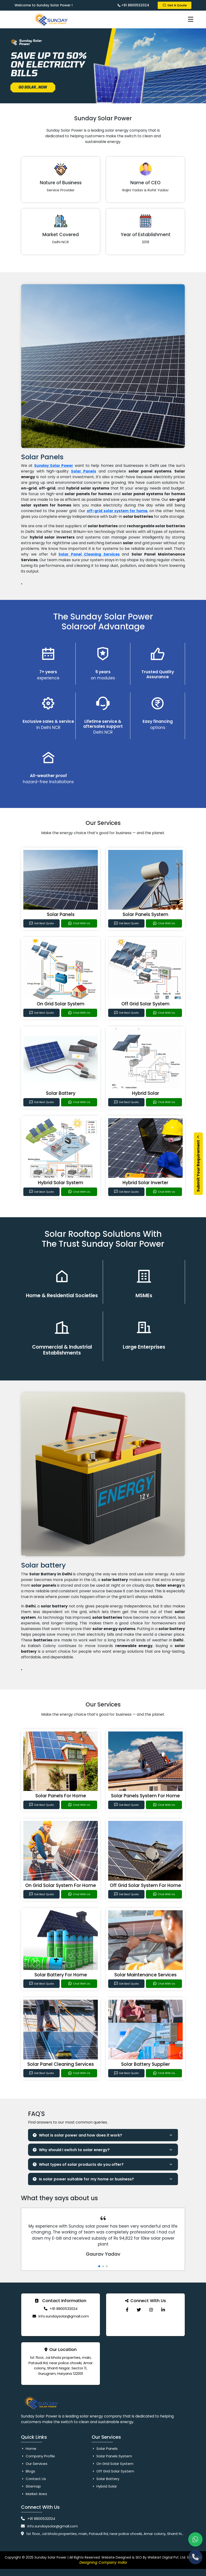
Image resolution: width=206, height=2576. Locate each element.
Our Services (34, 2463)
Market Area (34, 2493)
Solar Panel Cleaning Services (89, 554)
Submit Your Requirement (198, 1164)
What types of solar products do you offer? (78, 2164)
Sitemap (31, 2486)
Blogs (28, 2471)
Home (28, 2448)
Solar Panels (60, 914)
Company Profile (38, 2456)
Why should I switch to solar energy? (71, 2150)
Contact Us (33, 2478)
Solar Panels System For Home (145, 1796)
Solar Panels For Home (60, 1796)
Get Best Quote (41, 923)
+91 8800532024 (133, 5)
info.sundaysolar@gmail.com (63, 2316)
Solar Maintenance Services (145, 1975)
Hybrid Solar (145, 1093)
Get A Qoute (174, 5)
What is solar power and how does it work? (77, 2135)
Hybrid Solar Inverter (145, 1182)
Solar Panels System (145, 914)
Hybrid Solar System (60, 1182)
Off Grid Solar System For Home (145, 1885)
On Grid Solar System (60, 1004)
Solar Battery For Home (60, 1975)
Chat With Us (79, 923)
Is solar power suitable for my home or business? (83, 2179)
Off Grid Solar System (145, 1004)
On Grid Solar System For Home (60, 1885)
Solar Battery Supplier (145, 2064)
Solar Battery (60, 1093)
